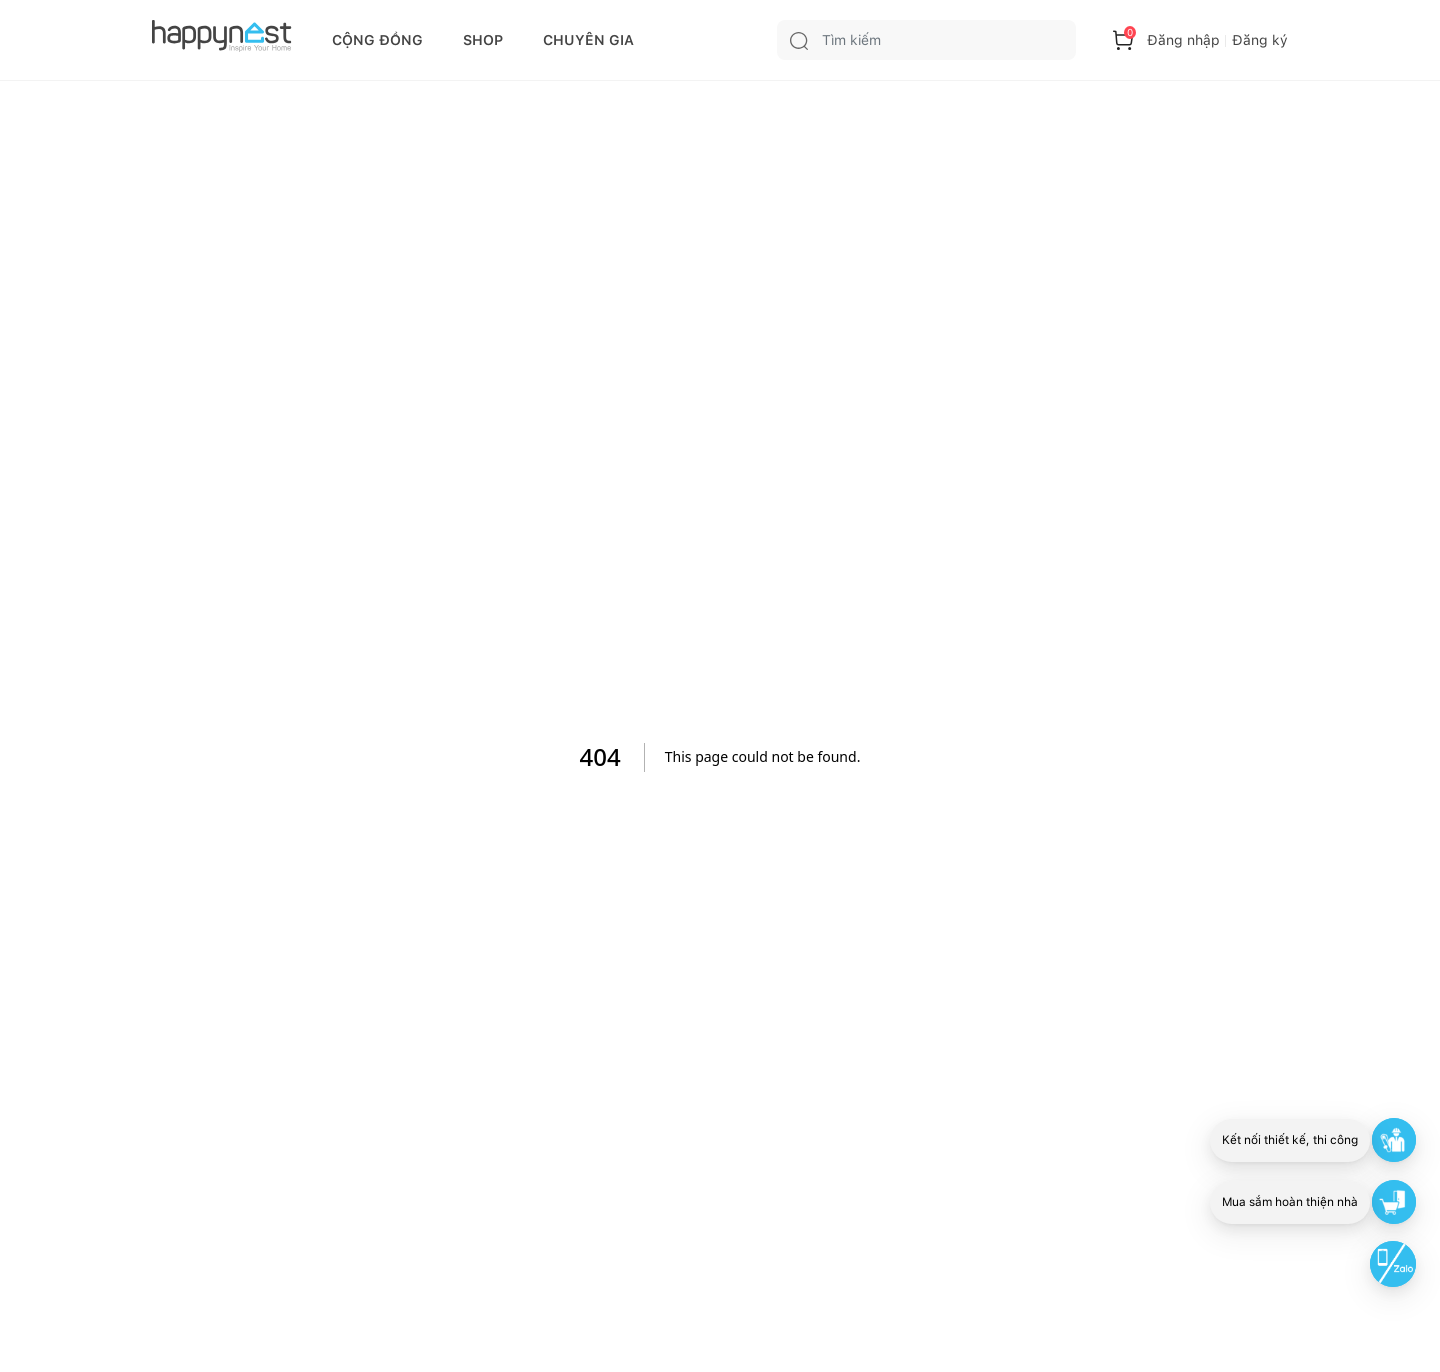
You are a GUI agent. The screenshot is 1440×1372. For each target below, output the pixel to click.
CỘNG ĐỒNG (377, 40)
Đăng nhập (1183, 40)
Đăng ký (1260, 40)
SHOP (483, 40)
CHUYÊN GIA (588, 40)
